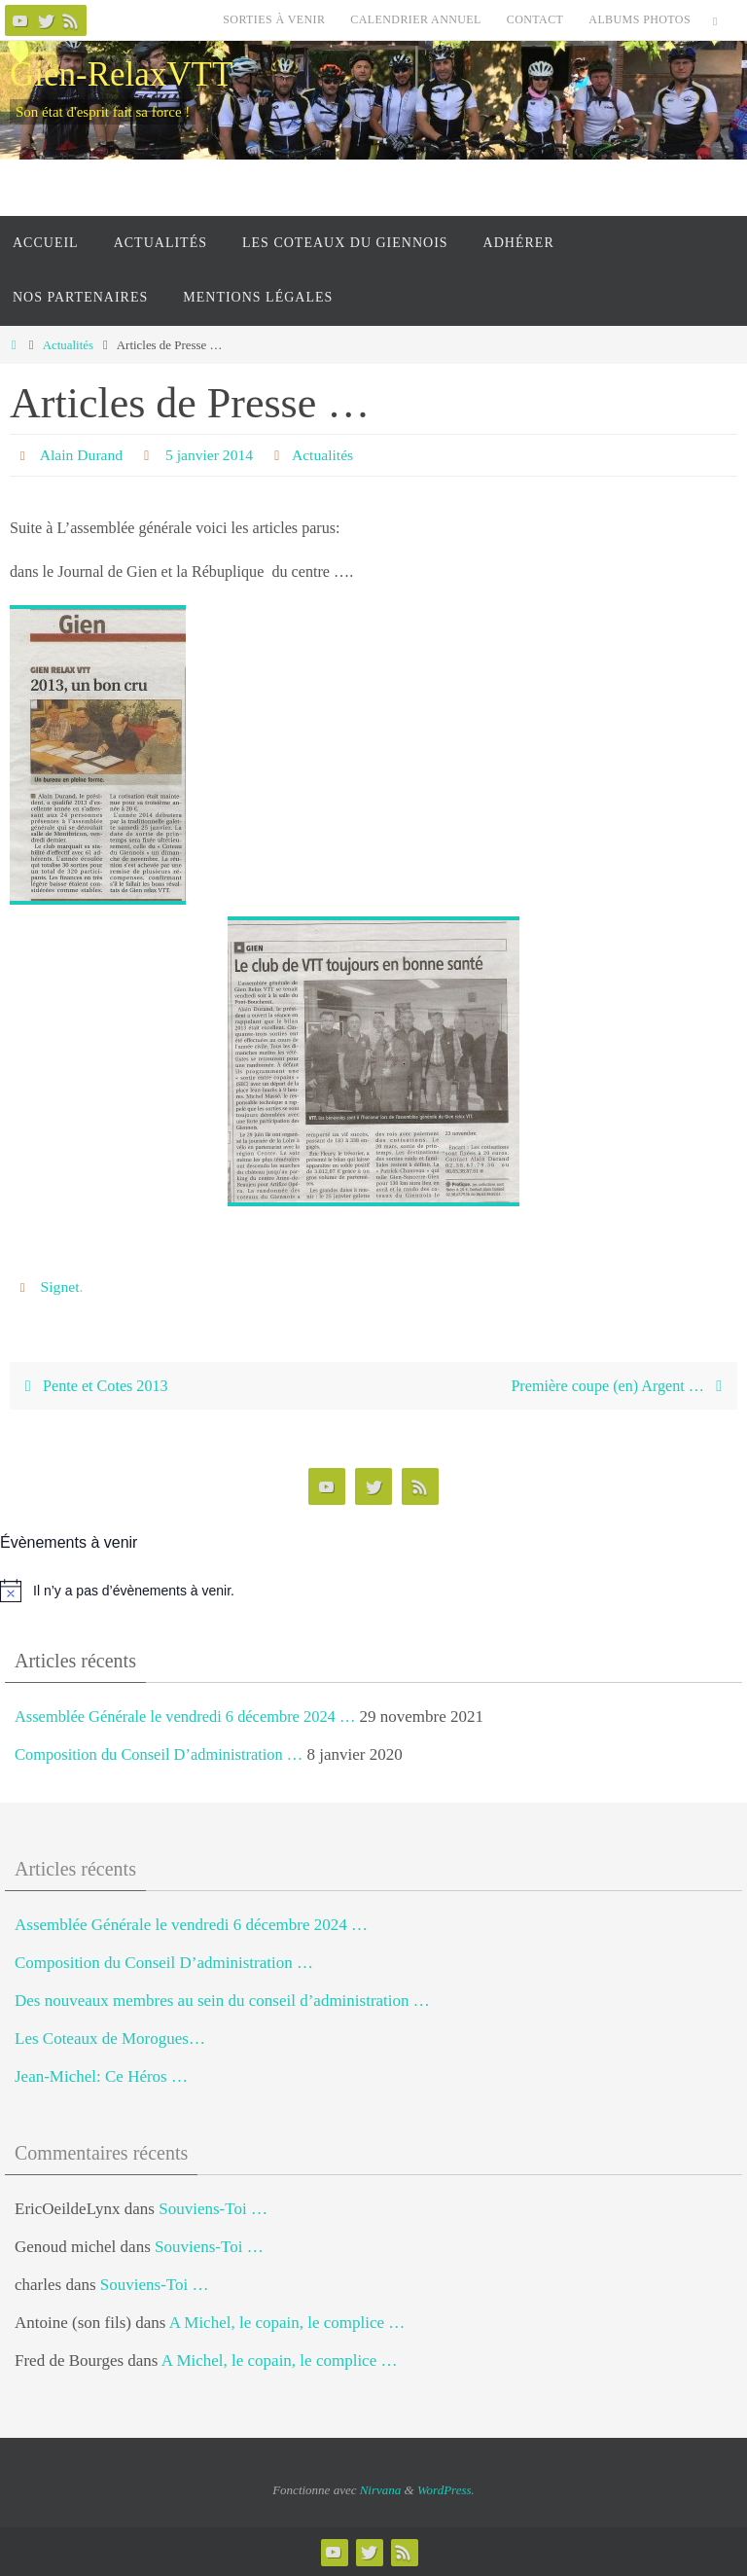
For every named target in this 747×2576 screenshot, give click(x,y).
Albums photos (639, 19)
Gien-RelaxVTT (121, 74)
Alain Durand (82, 455)
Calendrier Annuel (415, 19)
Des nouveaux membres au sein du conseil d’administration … (222, 2000)
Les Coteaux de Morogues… (110, 2038)
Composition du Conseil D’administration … (164, 1754)
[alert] (373, 1590)
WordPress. (446, 2490)
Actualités (68, 345)
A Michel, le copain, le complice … (287, 2322)
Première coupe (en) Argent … (620, 1385)
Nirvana (381, 2490)
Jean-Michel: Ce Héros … (101, 2076)
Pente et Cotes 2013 (92, 1385)
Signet (61, 1286)
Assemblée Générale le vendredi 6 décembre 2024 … (191, 1716)
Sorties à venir (274, 19)
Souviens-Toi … (213, 2208)
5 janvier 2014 (212, 455)
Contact (535, 19)
